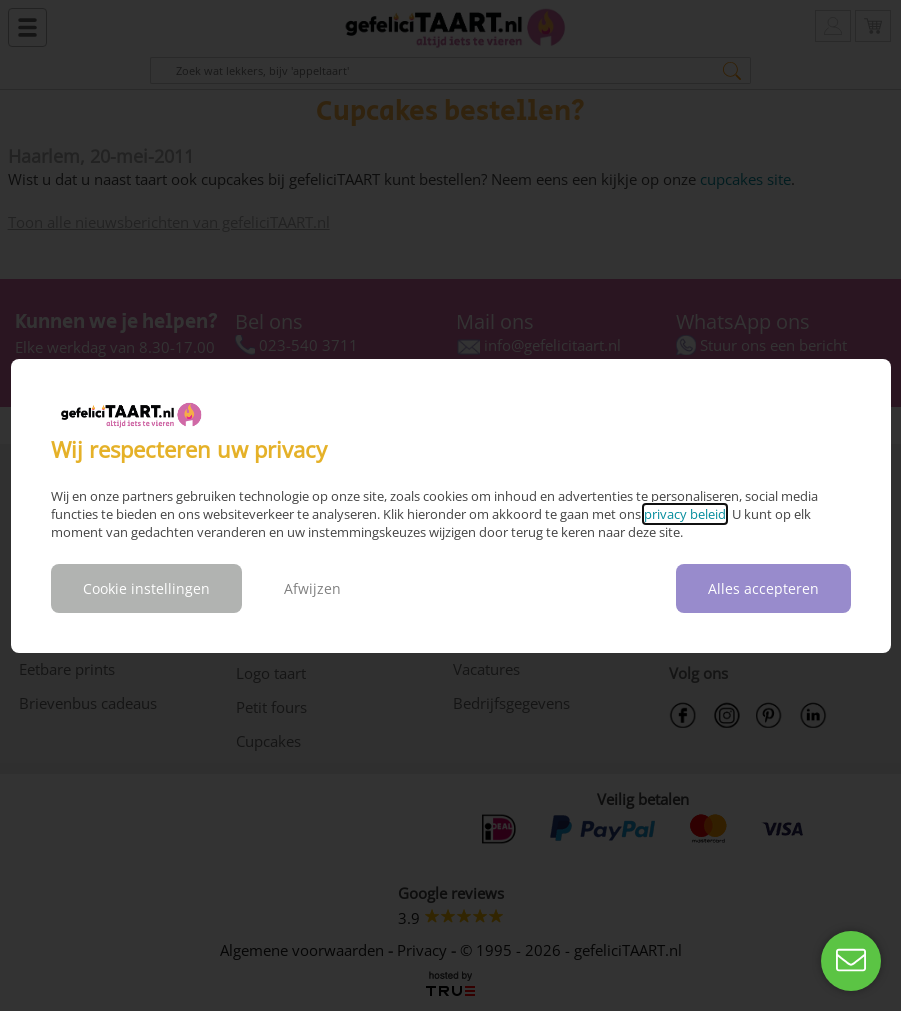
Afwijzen (312, 588)
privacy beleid (685, 514)
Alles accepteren (763, 588)
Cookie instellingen (146, 588)
